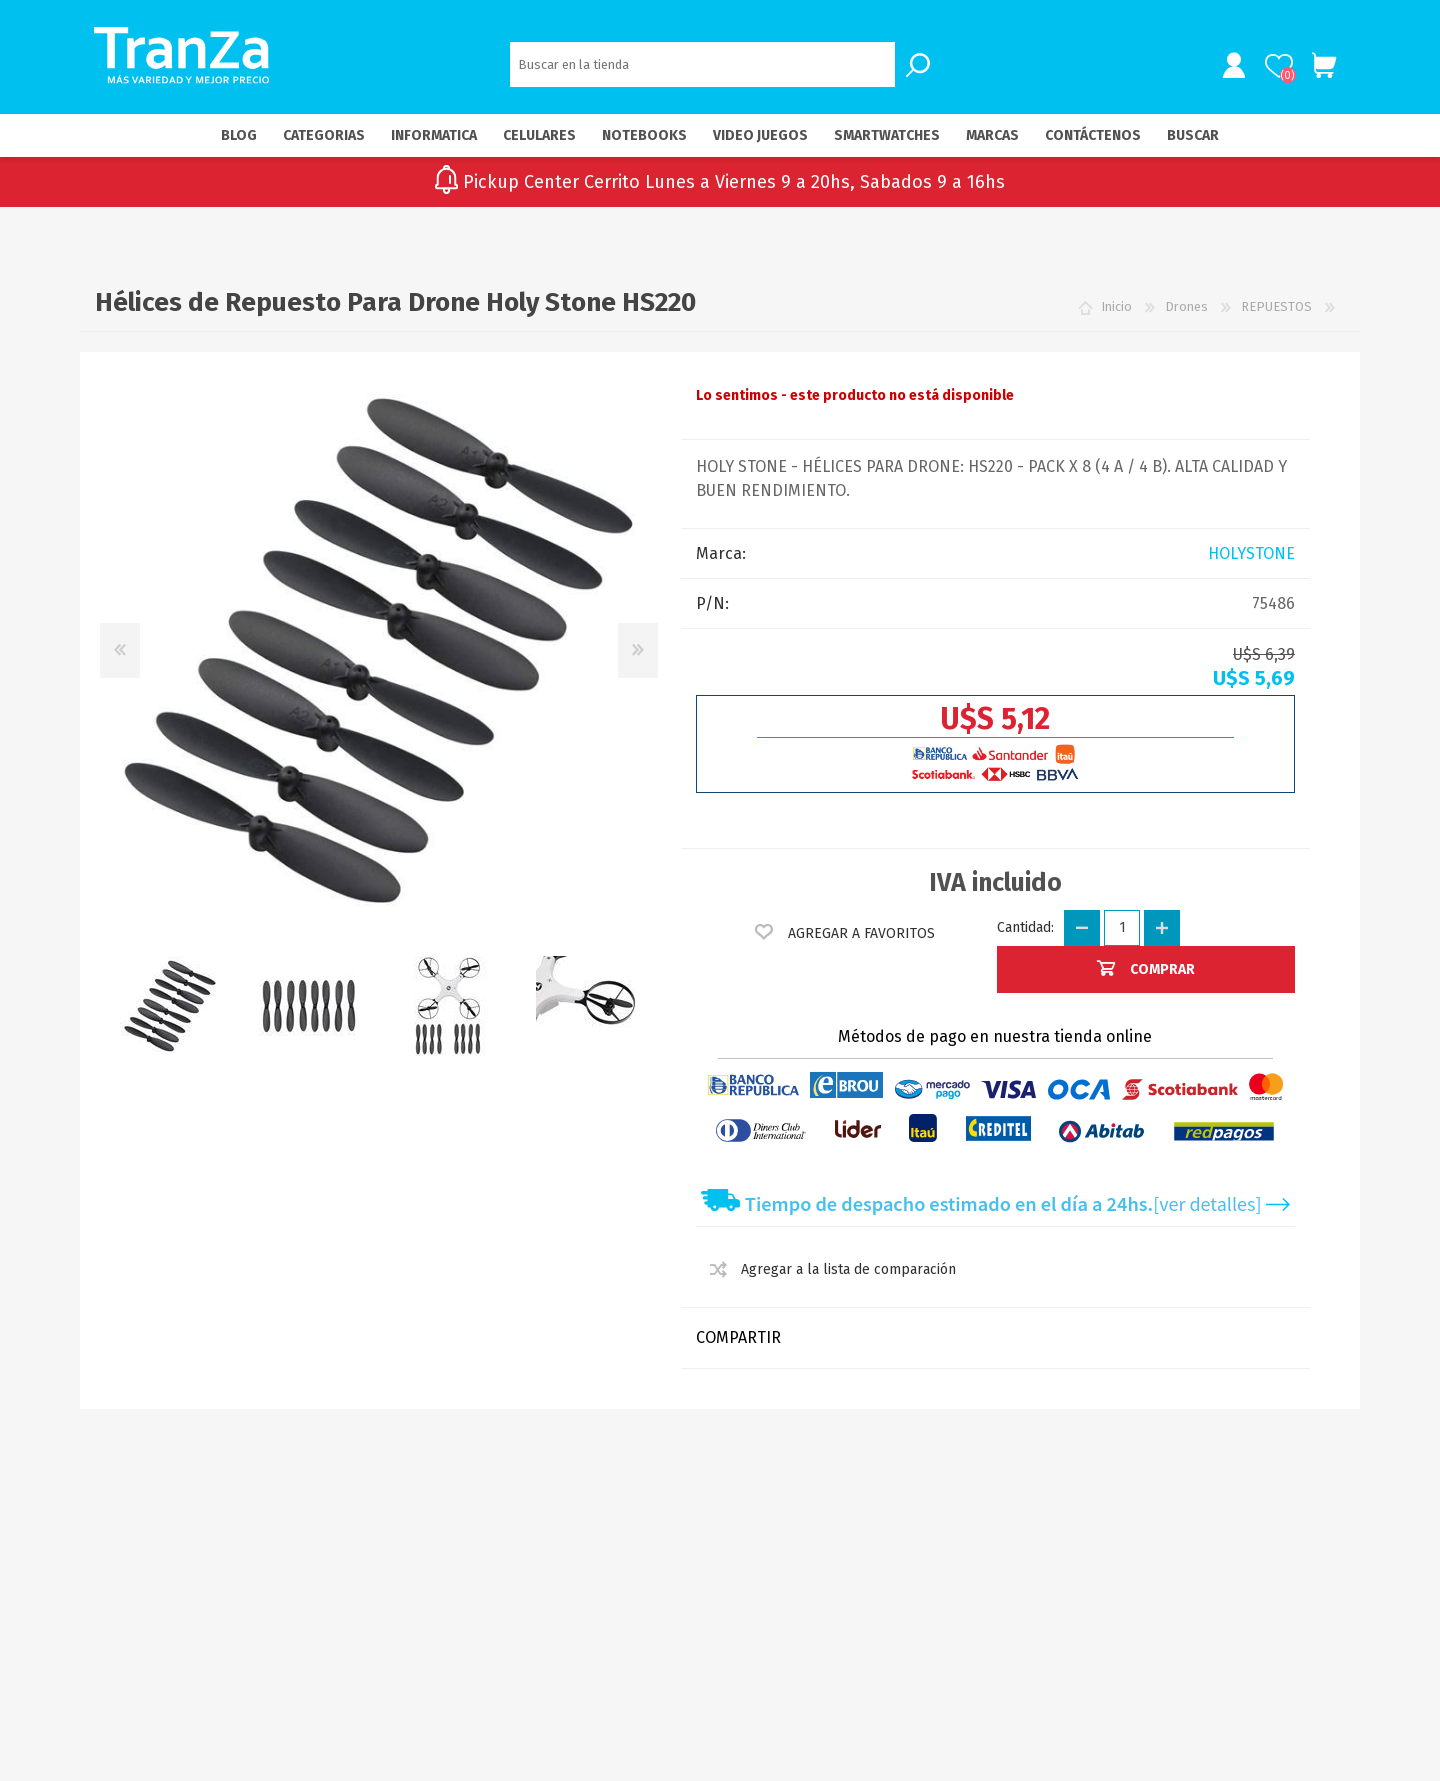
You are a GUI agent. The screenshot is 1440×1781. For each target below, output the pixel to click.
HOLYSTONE (1251, 555)
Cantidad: (1025, 929)
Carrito (1322, 67)
